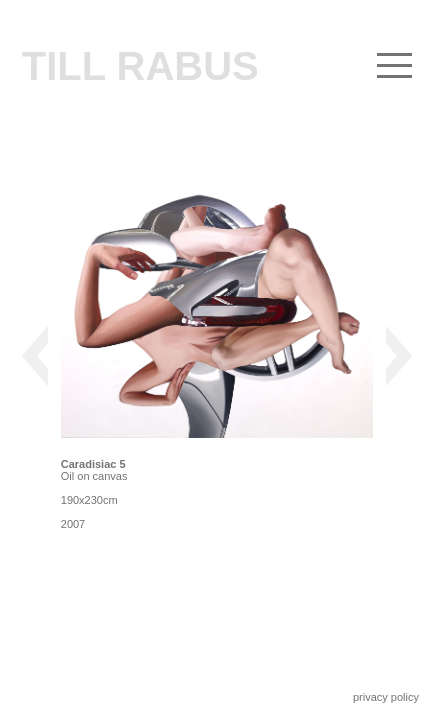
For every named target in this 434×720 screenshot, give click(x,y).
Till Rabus (140, 66)
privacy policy (386, 697)
